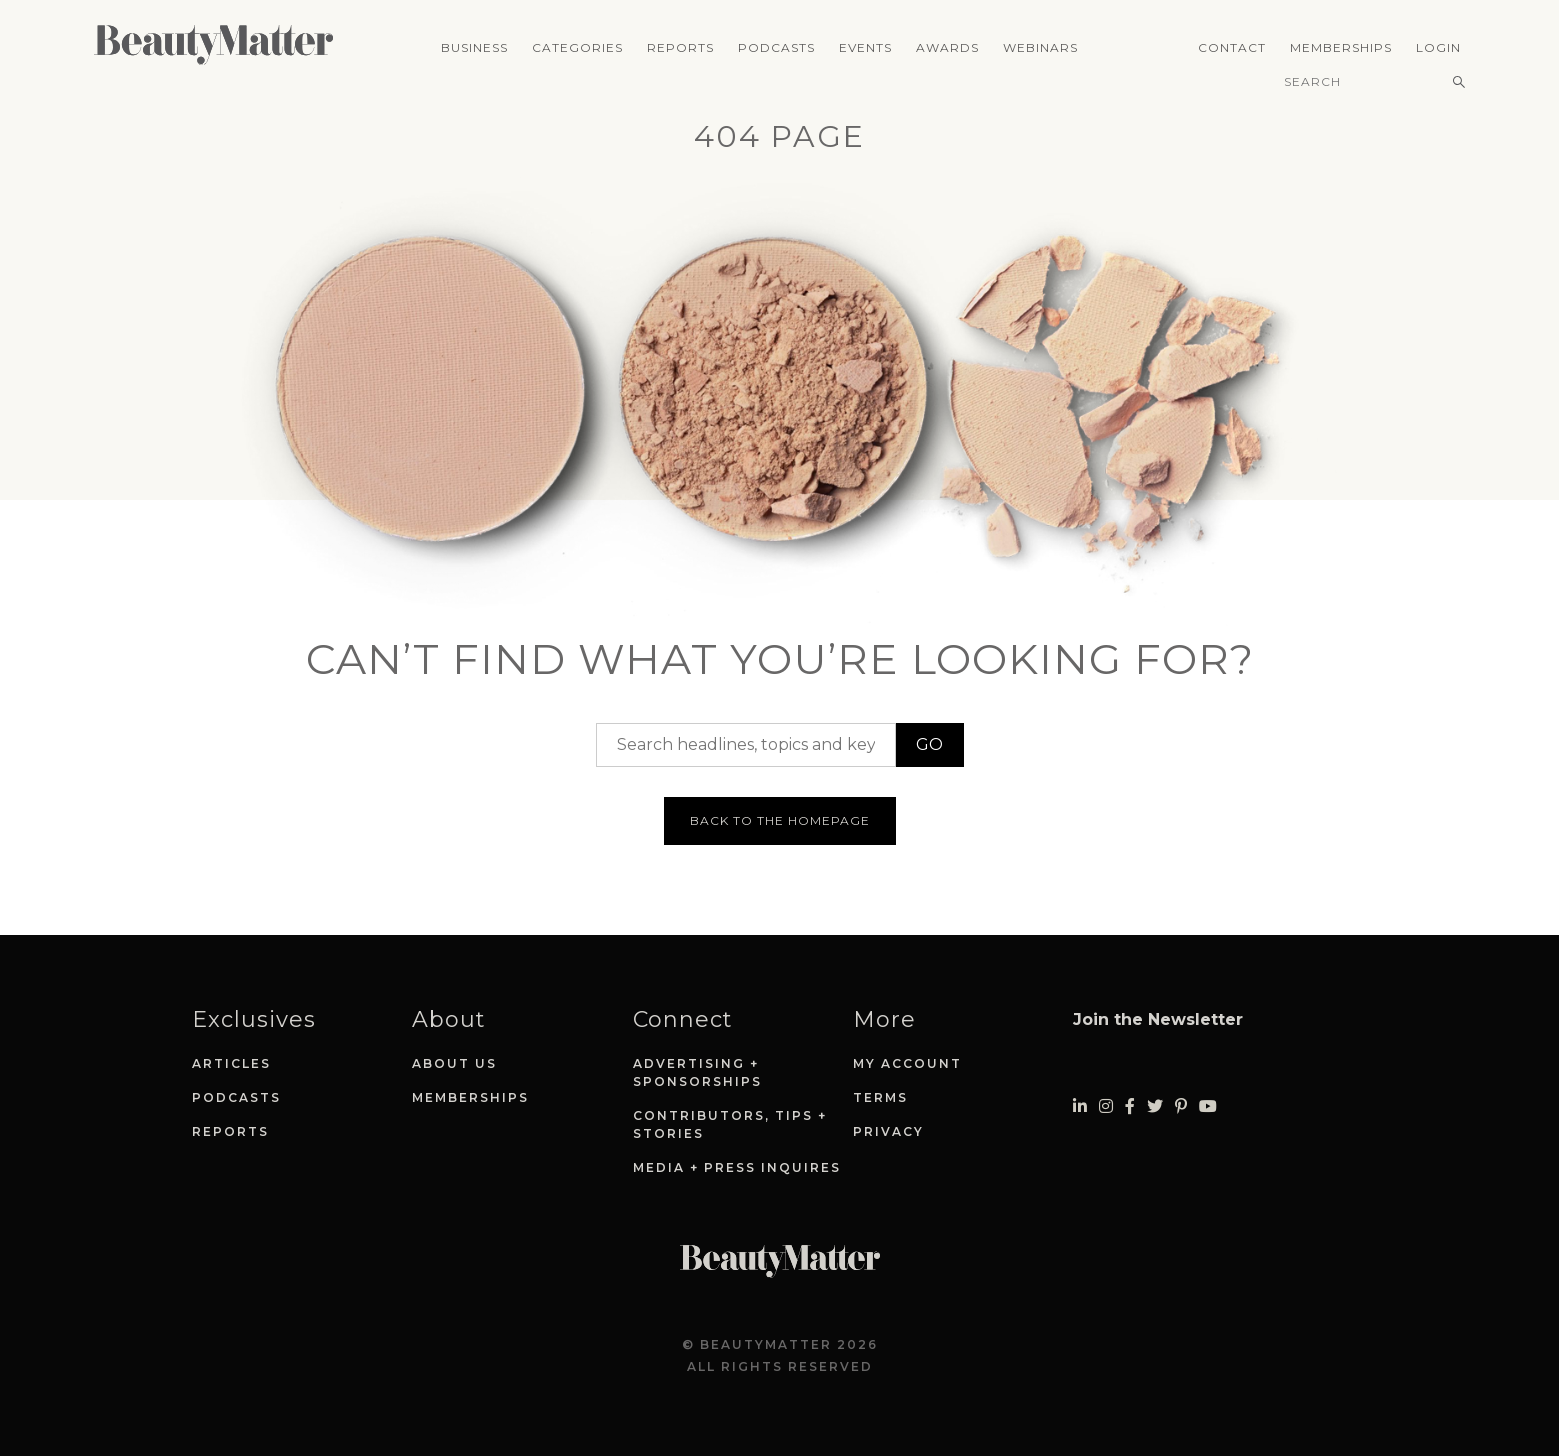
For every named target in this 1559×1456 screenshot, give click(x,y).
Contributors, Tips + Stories (730, 1124)
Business (474, 47)
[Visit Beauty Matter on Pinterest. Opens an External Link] (1181, 1106)
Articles (231, 1063)
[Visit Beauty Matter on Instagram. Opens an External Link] (1106, 1106)
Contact (1232, 47)
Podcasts (776, 47)
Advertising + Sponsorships (697, 1072)
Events (865, 47)
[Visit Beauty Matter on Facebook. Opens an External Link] (1130, 1106)
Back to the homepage (780, 820)
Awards (947, 47)
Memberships (1341, 47)
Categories (577, 47)
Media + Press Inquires (737, 1167)
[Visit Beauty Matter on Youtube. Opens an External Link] (1208, 1106)
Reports (680, 47)
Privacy (888, 1131)
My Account (907, 1063)
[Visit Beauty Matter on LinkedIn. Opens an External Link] (1080, 1106)
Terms (880, 1097)
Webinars (1040, 47)
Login (1438, 47)
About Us (454, 1063)
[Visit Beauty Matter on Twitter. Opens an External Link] (1155, 1106)
